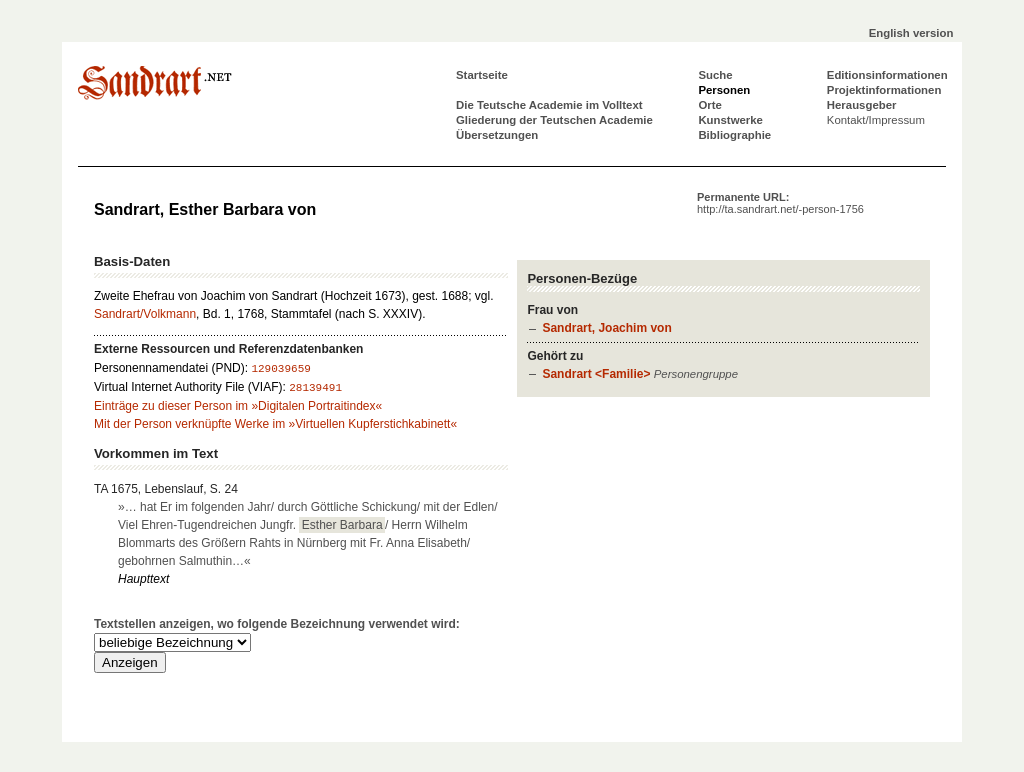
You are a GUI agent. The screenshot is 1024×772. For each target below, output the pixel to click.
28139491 (315, 388)
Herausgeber (862, 105)
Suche (715, 75)
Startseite (482, 75)
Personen (724, 90)
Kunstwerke (730, 120)
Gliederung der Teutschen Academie (554, 120)
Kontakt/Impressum (876, 120)
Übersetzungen (497, 135)
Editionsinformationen (887, 75)
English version (911, 33)
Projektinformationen (884, 90)
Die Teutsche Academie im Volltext (549, 105)
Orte (709, 105)
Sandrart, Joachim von (606, 328)
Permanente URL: (780, 203)
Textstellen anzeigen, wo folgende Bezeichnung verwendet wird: (277, 624)
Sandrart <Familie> (596, 374)
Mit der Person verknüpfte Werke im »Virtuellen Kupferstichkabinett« (275, 424)
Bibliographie (734, 135)
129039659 (280, 369)
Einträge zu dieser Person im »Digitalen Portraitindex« (238, 406)
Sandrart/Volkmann (145, 314)
